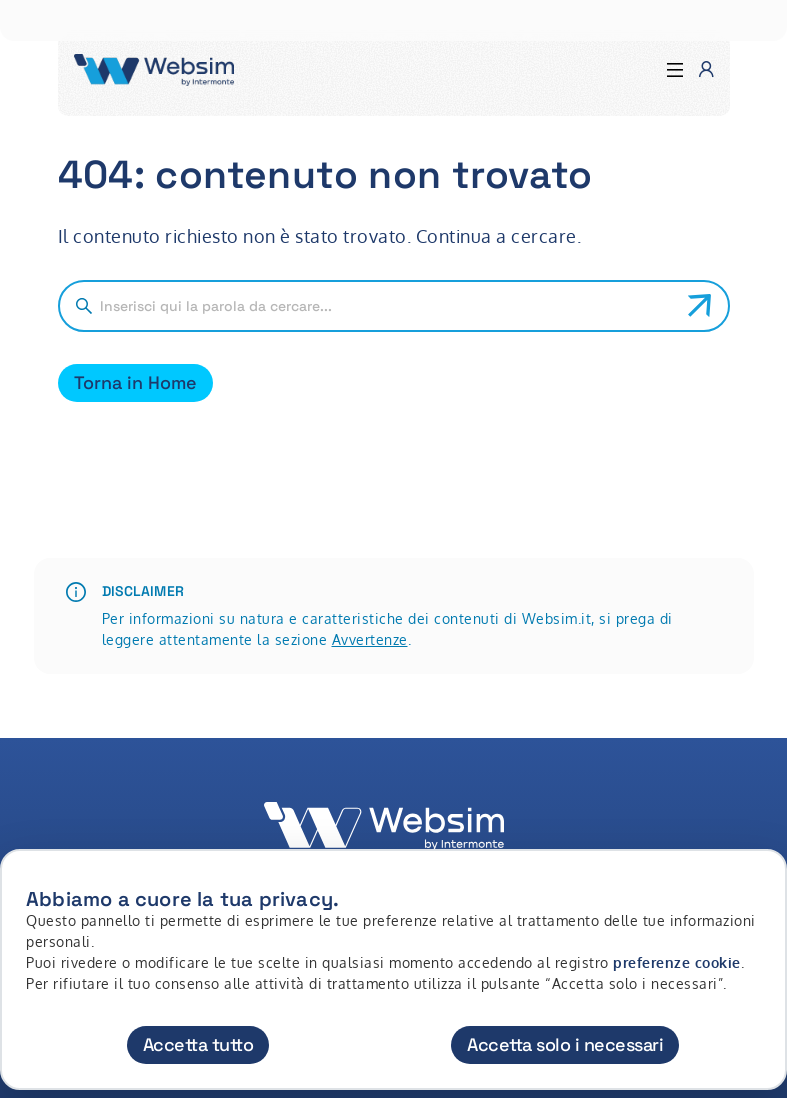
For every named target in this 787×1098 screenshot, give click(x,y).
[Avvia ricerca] (700, 306)
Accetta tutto (198, 1044)
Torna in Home (135, 382)
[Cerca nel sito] (386, 306)
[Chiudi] (760, 883)
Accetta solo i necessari (565, 1044)
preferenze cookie (677, 962)
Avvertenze (370, 639)
